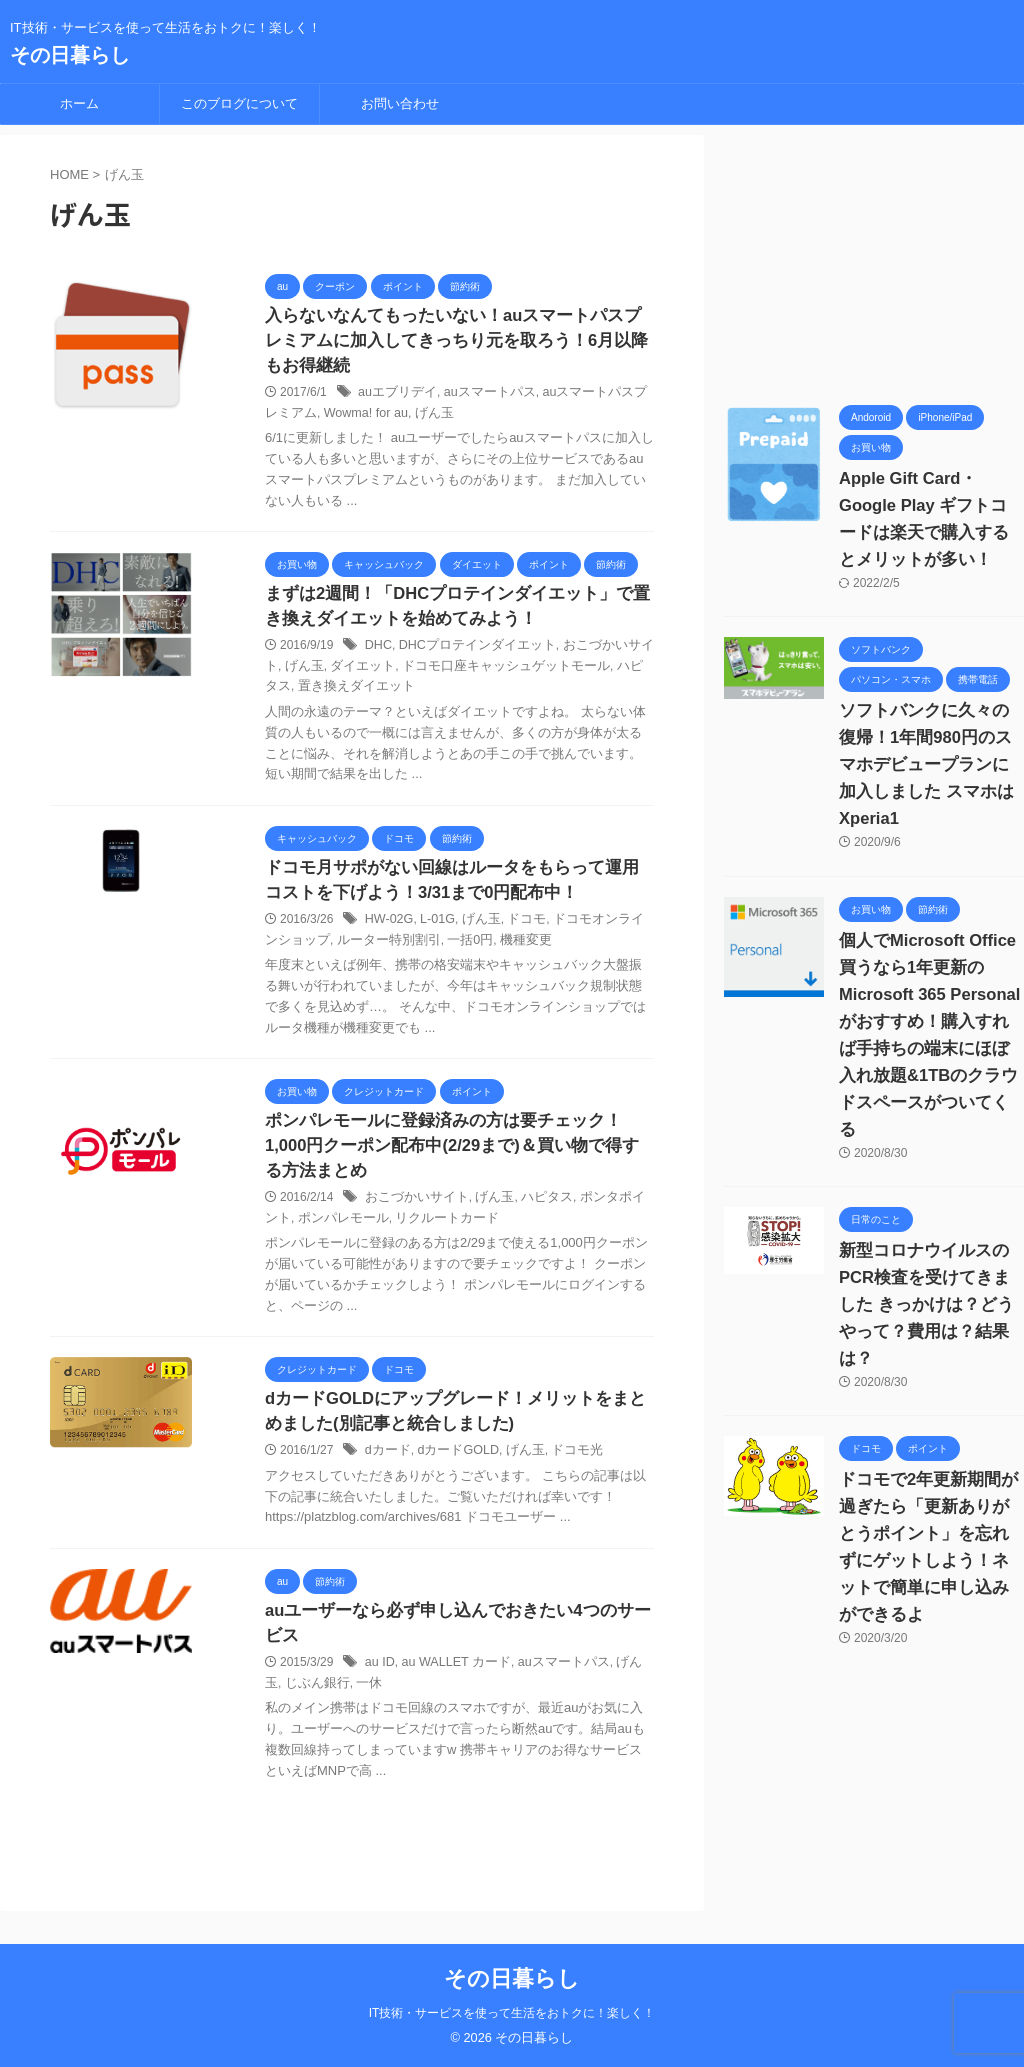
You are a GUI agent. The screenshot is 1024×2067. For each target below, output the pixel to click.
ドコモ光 (564, 1462)
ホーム (79, 103)
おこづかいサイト (598, 650)
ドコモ (519, 926)
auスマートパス (480, 395)
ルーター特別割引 (356, 946)
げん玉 (401, 416)
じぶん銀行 (295, 1696)
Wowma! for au (336, 416)
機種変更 (484, 946)
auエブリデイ (394, 395)
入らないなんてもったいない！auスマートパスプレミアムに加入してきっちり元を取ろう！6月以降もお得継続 (458, 342)
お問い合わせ (400, 103)
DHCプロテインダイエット (470, 650)
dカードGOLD (452, 1462)
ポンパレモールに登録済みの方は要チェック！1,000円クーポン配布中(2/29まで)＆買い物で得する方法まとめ (454, 1154)
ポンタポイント (607, 1207)
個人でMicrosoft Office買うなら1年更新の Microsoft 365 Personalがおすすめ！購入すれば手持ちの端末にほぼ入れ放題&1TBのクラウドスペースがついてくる (927, 994)
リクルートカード (404, 1227)
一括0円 (431, 946)
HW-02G (388, 926)
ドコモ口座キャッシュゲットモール (470, 671)
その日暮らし (70, 55)
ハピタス (597, 671)
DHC (378, 650)
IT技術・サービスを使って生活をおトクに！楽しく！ (512, 2013)
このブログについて (239, 103)
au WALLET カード (451, 1675)
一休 (344, 1696)
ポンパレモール (307, 1227)
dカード (386, 1462)
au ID (379, 1675)
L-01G (434, 926)
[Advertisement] (874, 260)
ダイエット (338, 671)
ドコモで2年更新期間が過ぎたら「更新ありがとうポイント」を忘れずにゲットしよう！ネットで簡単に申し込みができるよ (931, 1452)
